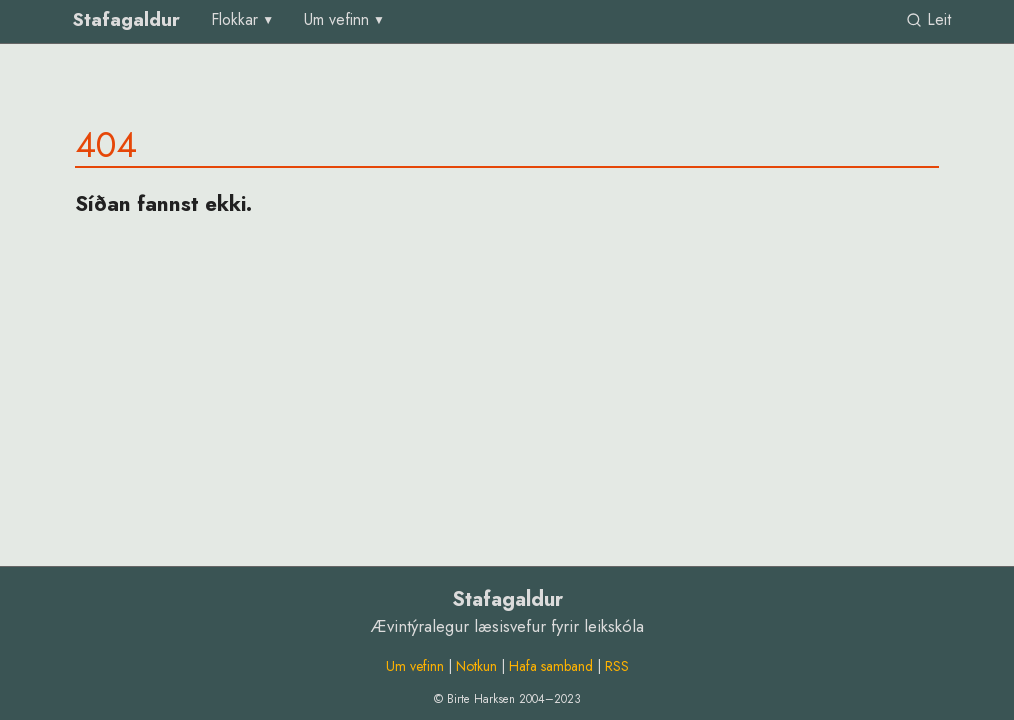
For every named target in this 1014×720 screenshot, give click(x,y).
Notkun (476, 666)
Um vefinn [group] (336, 19)
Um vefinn (415, 666)
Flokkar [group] (234, 19)
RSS (617, 666)
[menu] (243, 20)
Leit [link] (928, 19)
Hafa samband (551, 666)
